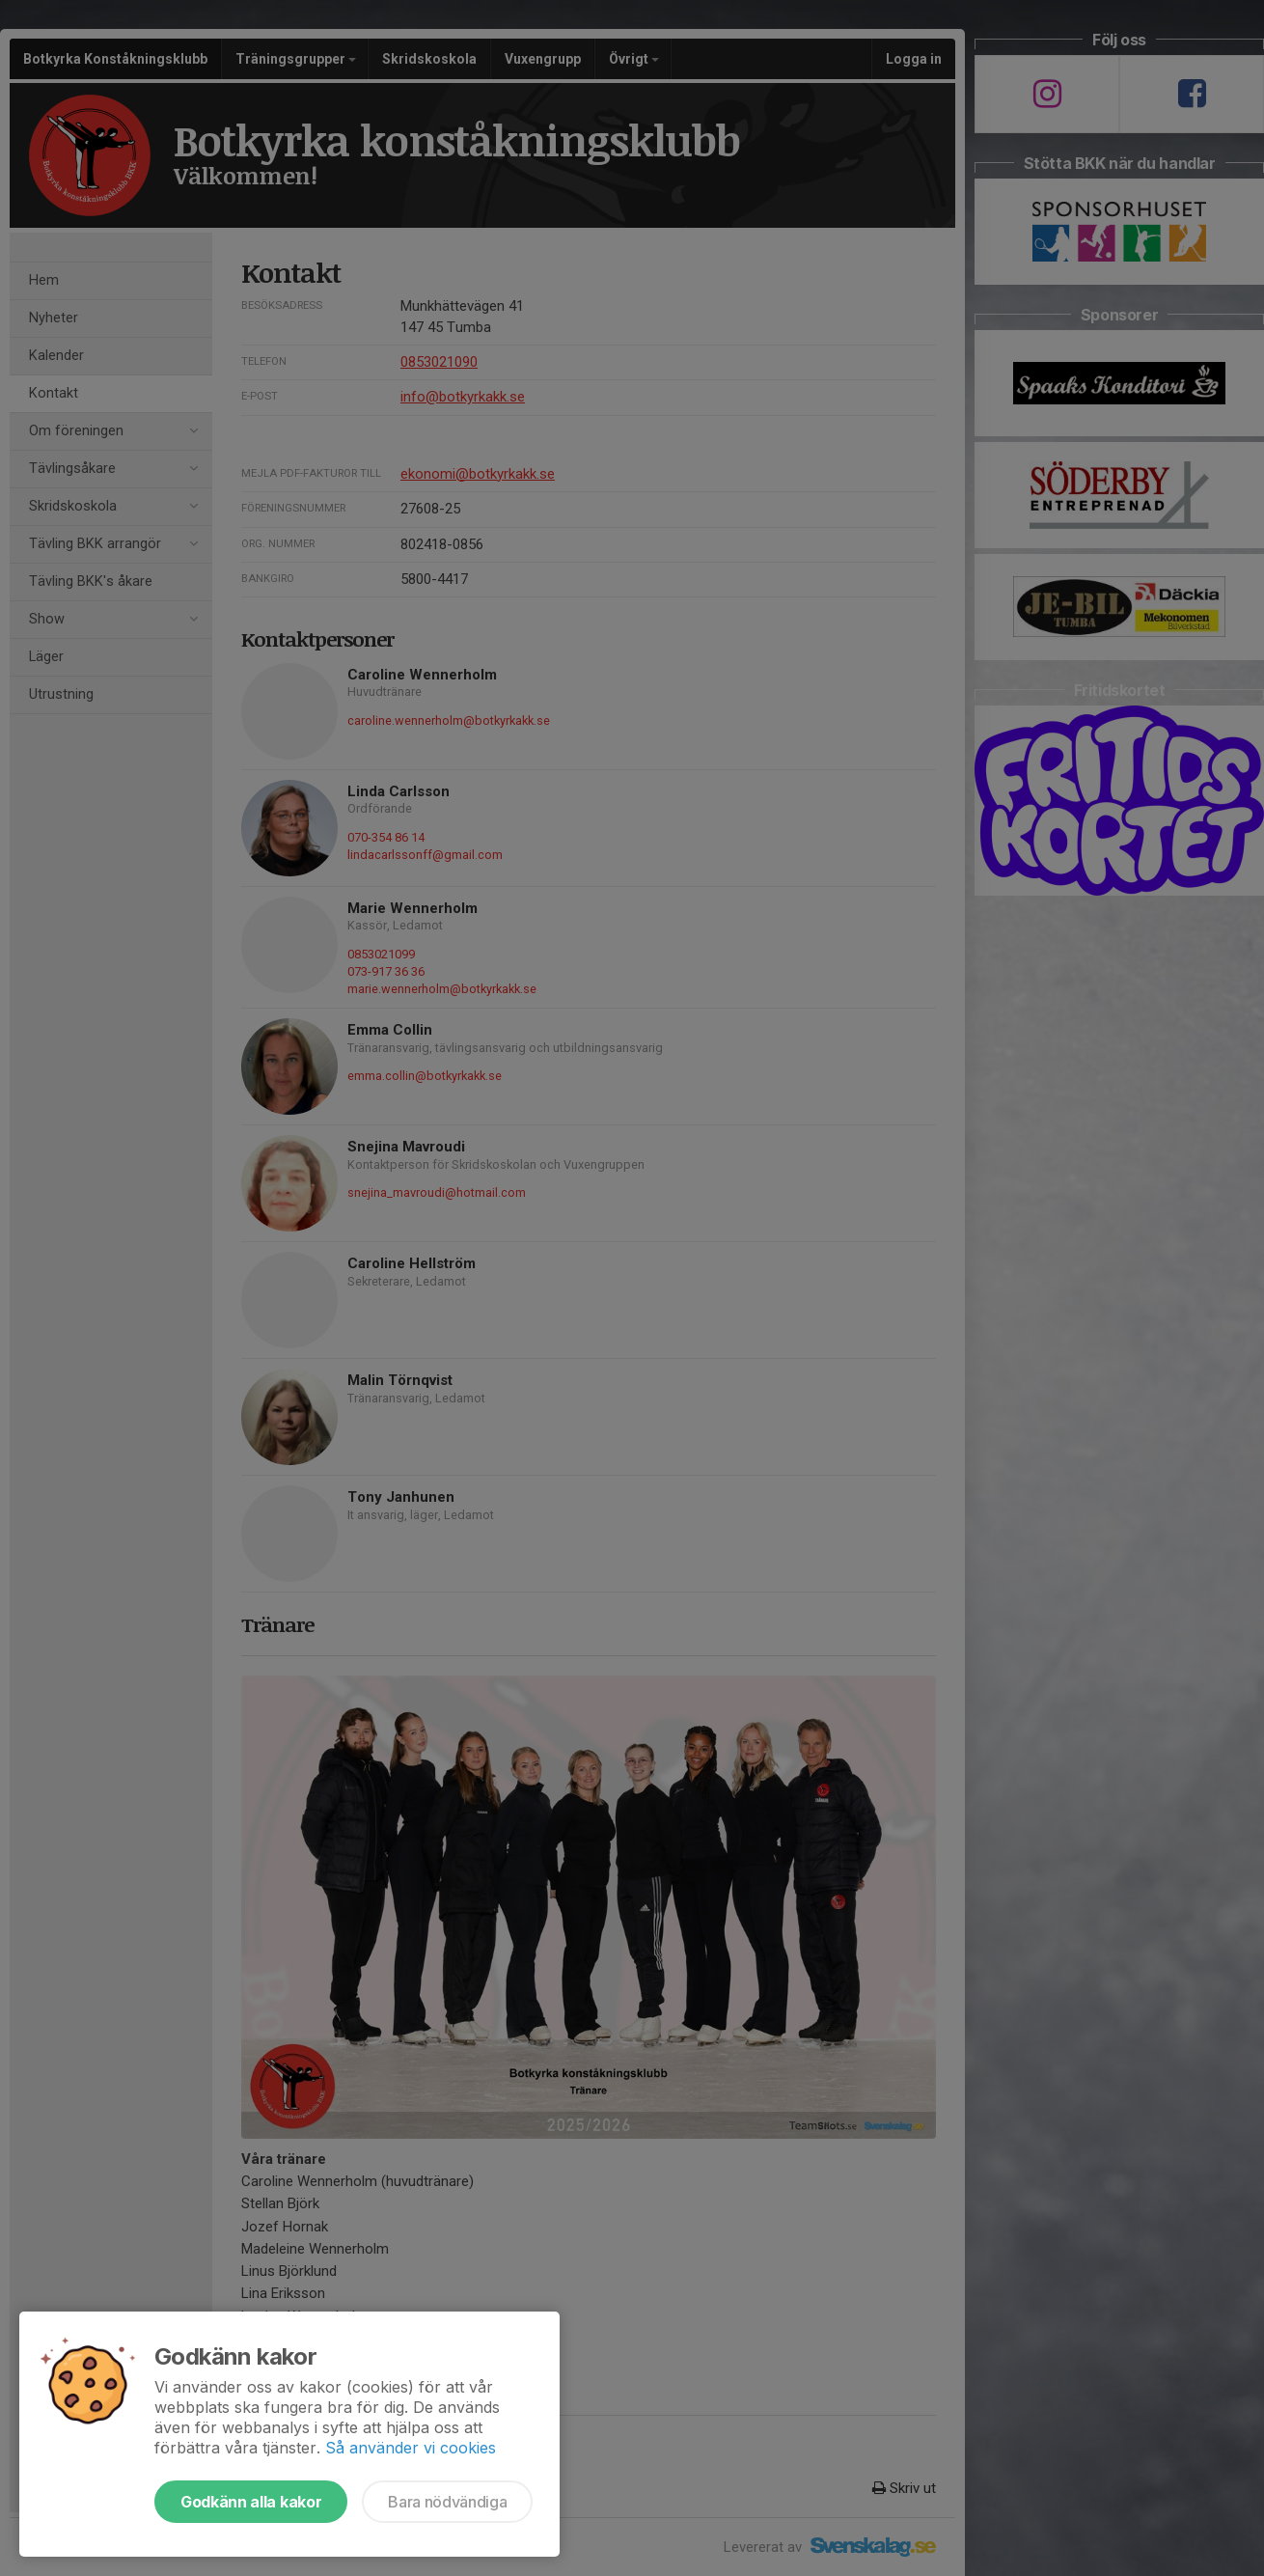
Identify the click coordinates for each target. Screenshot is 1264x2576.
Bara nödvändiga (447, 2501)
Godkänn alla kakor (250, 2501)
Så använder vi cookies (410, 2447)
